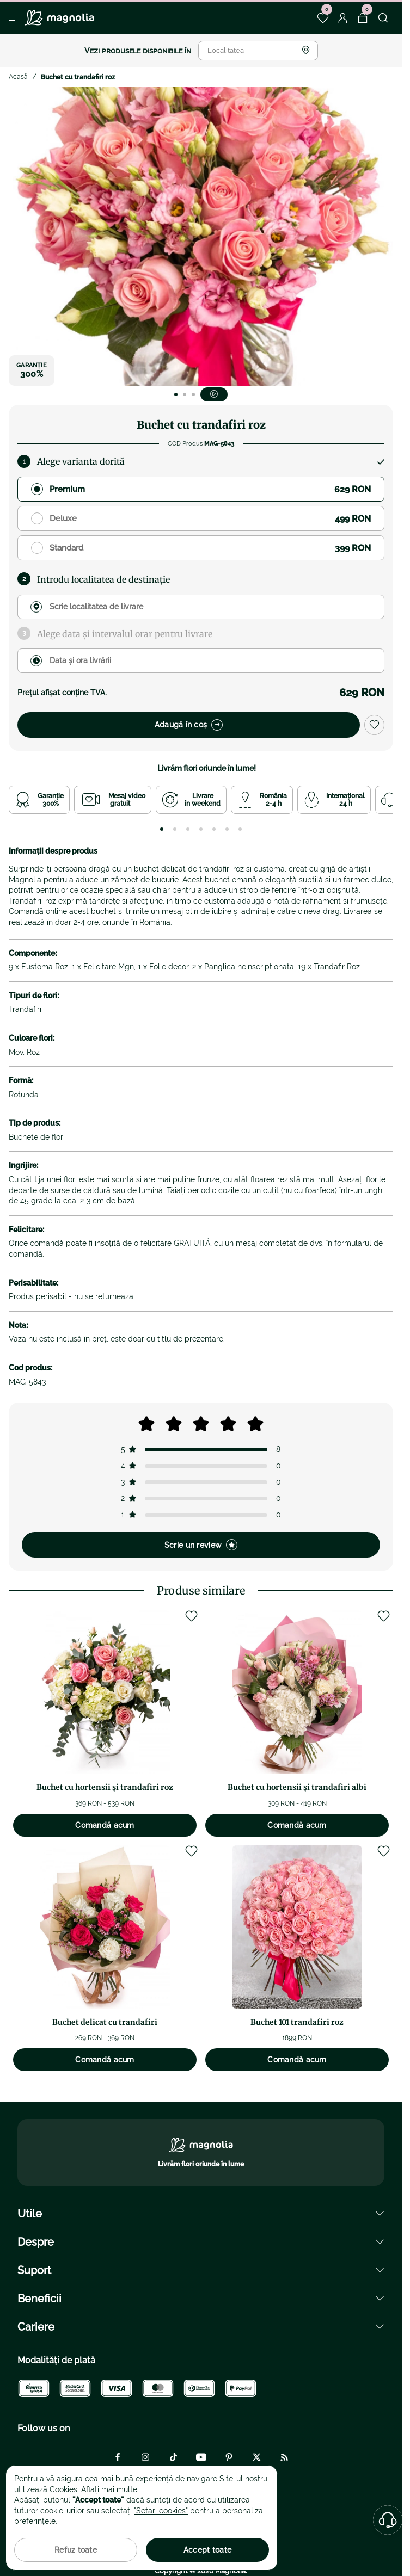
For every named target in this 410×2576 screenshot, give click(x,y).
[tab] (161, 829)
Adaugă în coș (189, 725)
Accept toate (207, 2550)
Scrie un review (200, 1544)
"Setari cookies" (161, 2510)
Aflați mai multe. (110, 2489)
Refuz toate (75, 2550)
